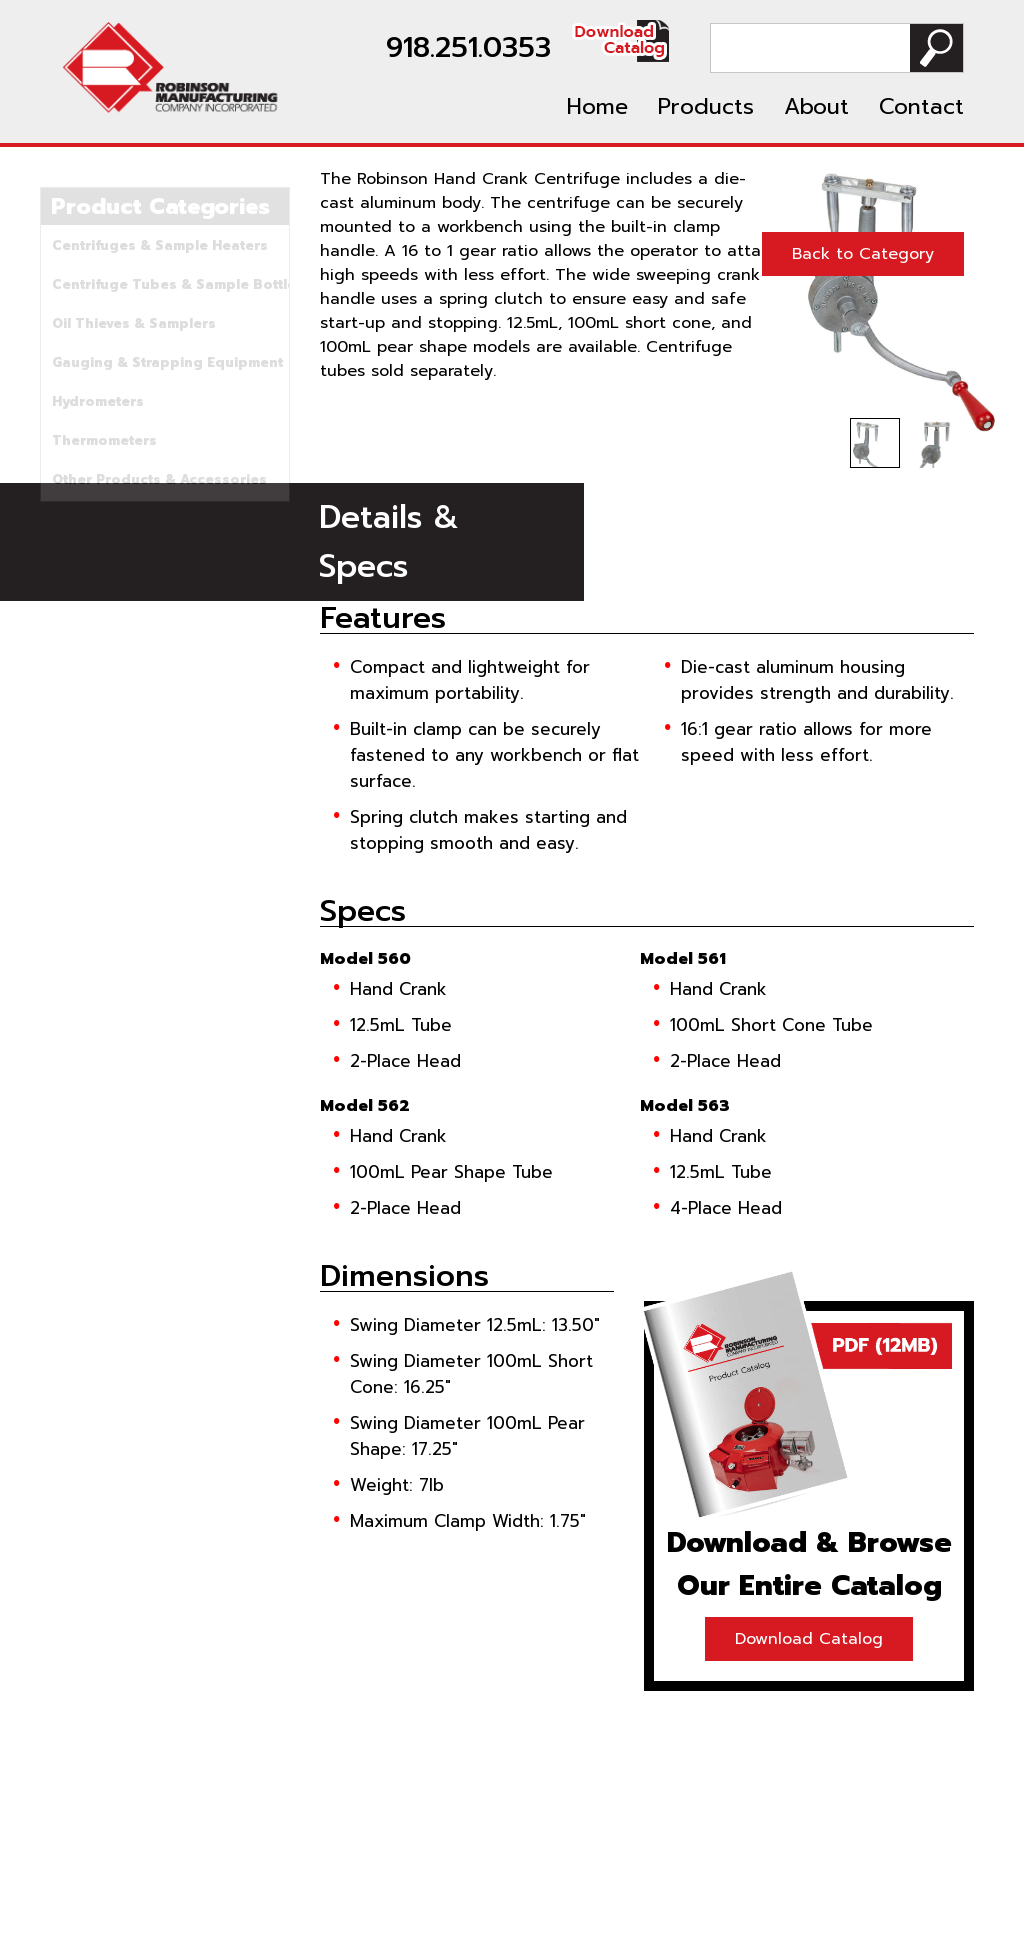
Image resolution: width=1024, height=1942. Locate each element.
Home (597, 106)
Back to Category (863, 254)
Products (706, 106)
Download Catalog (809, 1639)
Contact (921, 106)
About (816, 106)
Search (936, 48)
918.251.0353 (468, 47)
